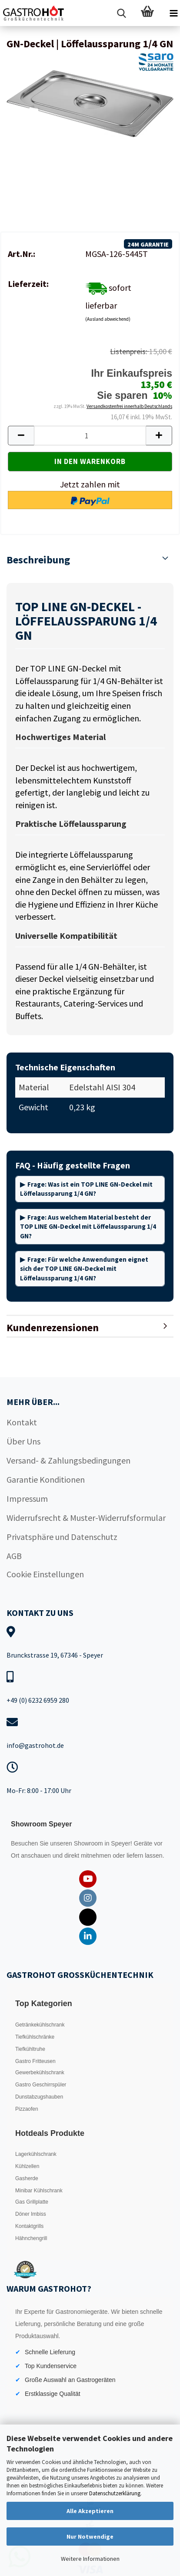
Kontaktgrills (29, 2226)
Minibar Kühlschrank (39, 2191)
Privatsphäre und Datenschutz (62, 1536)
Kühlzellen (27, 2166)
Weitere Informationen (90, 2559)
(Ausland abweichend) (107, 319)
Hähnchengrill (31, 2238)
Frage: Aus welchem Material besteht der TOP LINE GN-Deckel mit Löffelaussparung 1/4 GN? (88, 1226)
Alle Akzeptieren (90, 2511)
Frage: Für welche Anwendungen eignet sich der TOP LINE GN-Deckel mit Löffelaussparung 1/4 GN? (84, 1268)
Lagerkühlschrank (36, 2154)
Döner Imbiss (30, 2214)
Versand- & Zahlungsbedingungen (68, 1460)
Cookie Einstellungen (45, 1574)
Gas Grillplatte (31, 2202)
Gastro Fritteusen (35, 2061)
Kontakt (22, 1422)
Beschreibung (38, 559)
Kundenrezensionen (53, 1327)
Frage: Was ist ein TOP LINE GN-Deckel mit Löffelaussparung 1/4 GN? (86, 1189)
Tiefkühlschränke (34, 2037)
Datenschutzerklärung (114, 2493)
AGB (14, 1555)
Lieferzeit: (28, 283)
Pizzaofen (26, 2109)
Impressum (27, 1498)
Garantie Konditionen (46, 1479)
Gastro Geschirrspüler (40, 2085)
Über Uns (23, 1441)
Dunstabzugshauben (39, 2097)
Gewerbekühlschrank (39, 2072)
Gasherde (26, 2178)
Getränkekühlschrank (39, 2025)
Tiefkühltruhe (30, 2049)
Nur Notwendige (90, 2536)
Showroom (89, 1843)
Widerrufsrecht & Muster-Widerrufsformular (86, 1517)
